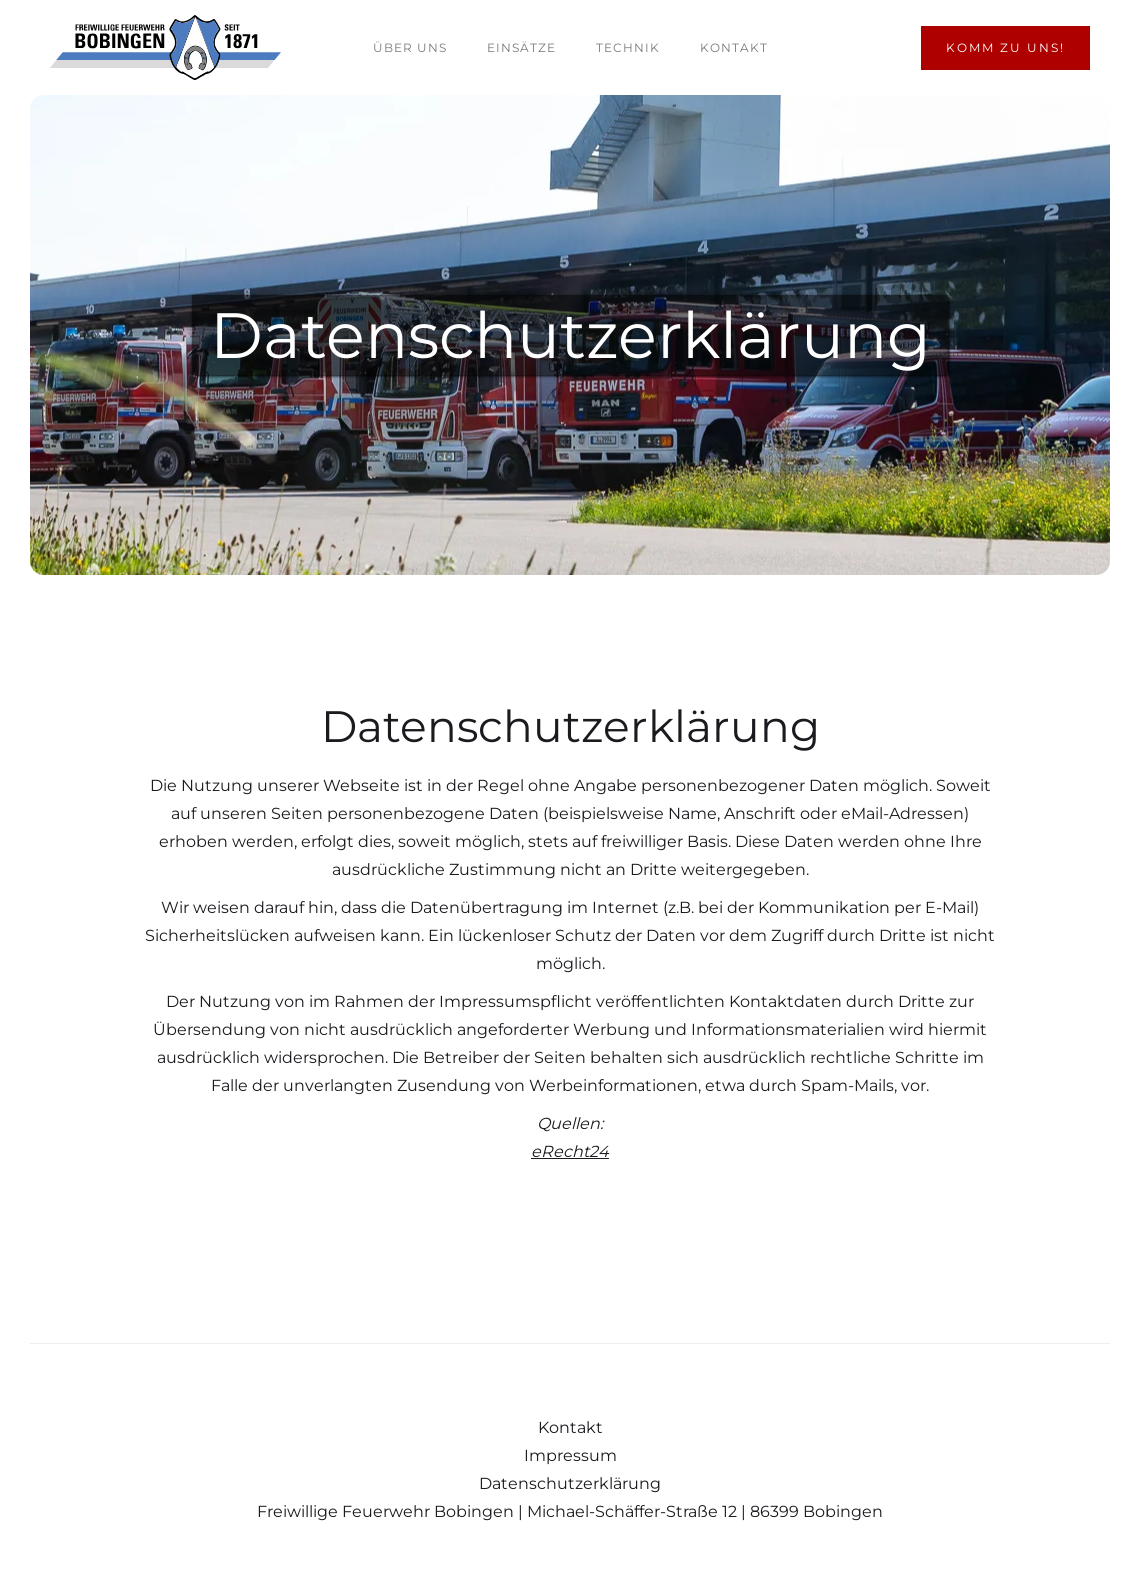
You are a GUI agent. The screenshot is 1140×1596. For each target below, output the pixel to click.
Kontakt (734, 47)
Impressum (570, 1455)
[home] (165, 47)
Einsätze (521, 47)
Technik (628, 47)
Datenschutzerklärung (570, 1483)
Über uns (410, 47)
